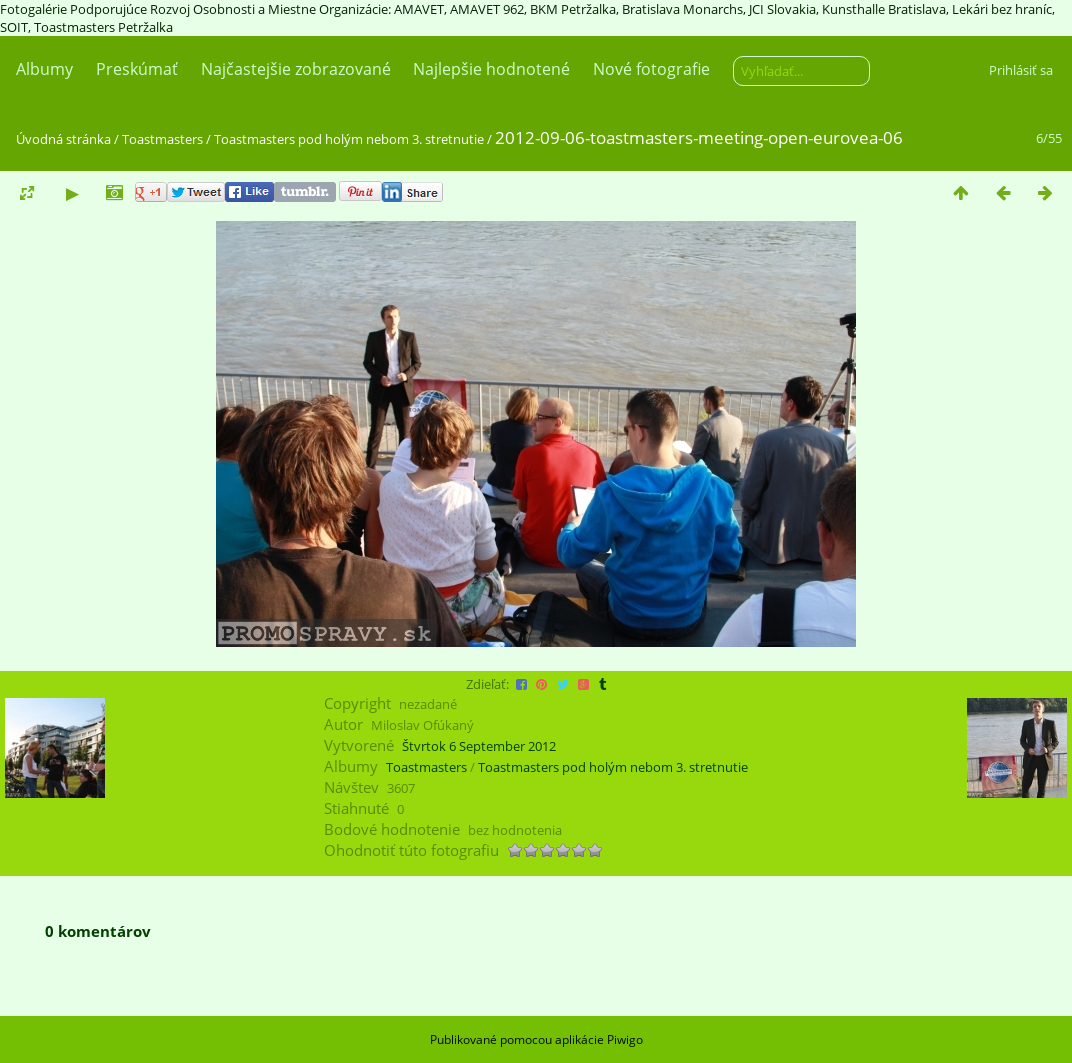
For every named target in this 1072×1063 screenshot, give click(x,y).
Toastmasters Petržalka (103, 27)
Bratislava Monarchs (682, 9)
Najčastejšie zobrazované (296, 69)
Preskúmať (137, 69)
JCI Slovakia (782, 9)
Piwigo (625, 1039)
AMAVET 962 (487, 9)
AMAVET (419, 9)
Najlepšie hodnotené (491, 69)
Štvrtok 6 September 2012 (479, 746)
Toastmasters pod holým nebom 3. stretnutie (349, 139)
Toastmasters (162, 139)
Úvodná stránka (63, 139)
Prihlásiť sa (1021, 70)
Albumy (44, 69)
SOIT (14, 27)
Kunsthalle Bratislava (884, 9)
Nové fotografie (651, 69)
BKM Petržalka (573, 9)
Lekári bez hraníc (1002, 9)
